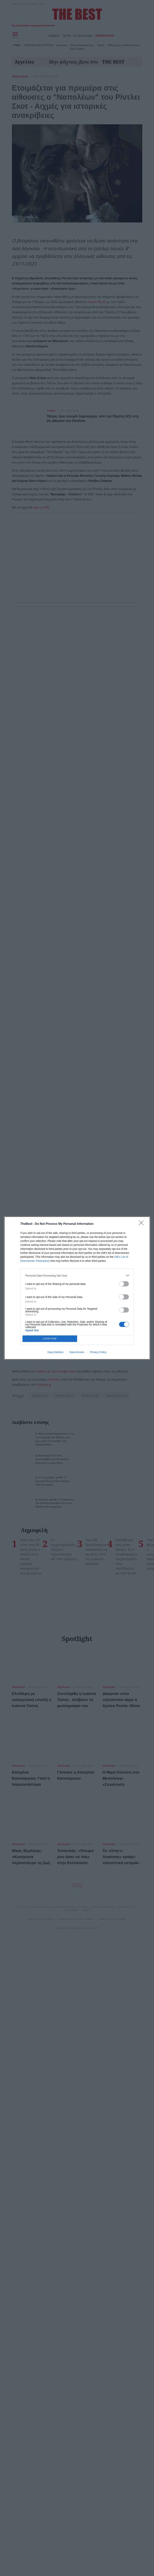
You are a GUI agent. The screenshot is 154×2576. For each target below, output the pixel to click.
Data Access (76, 1352)
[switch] (124, 1283)
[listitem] (77, 1275)
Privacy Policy (98, 1352)
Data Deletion (56, 1352)
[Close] (142, 1224)
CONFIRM (50, 1338)
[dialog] (77, 1288)
